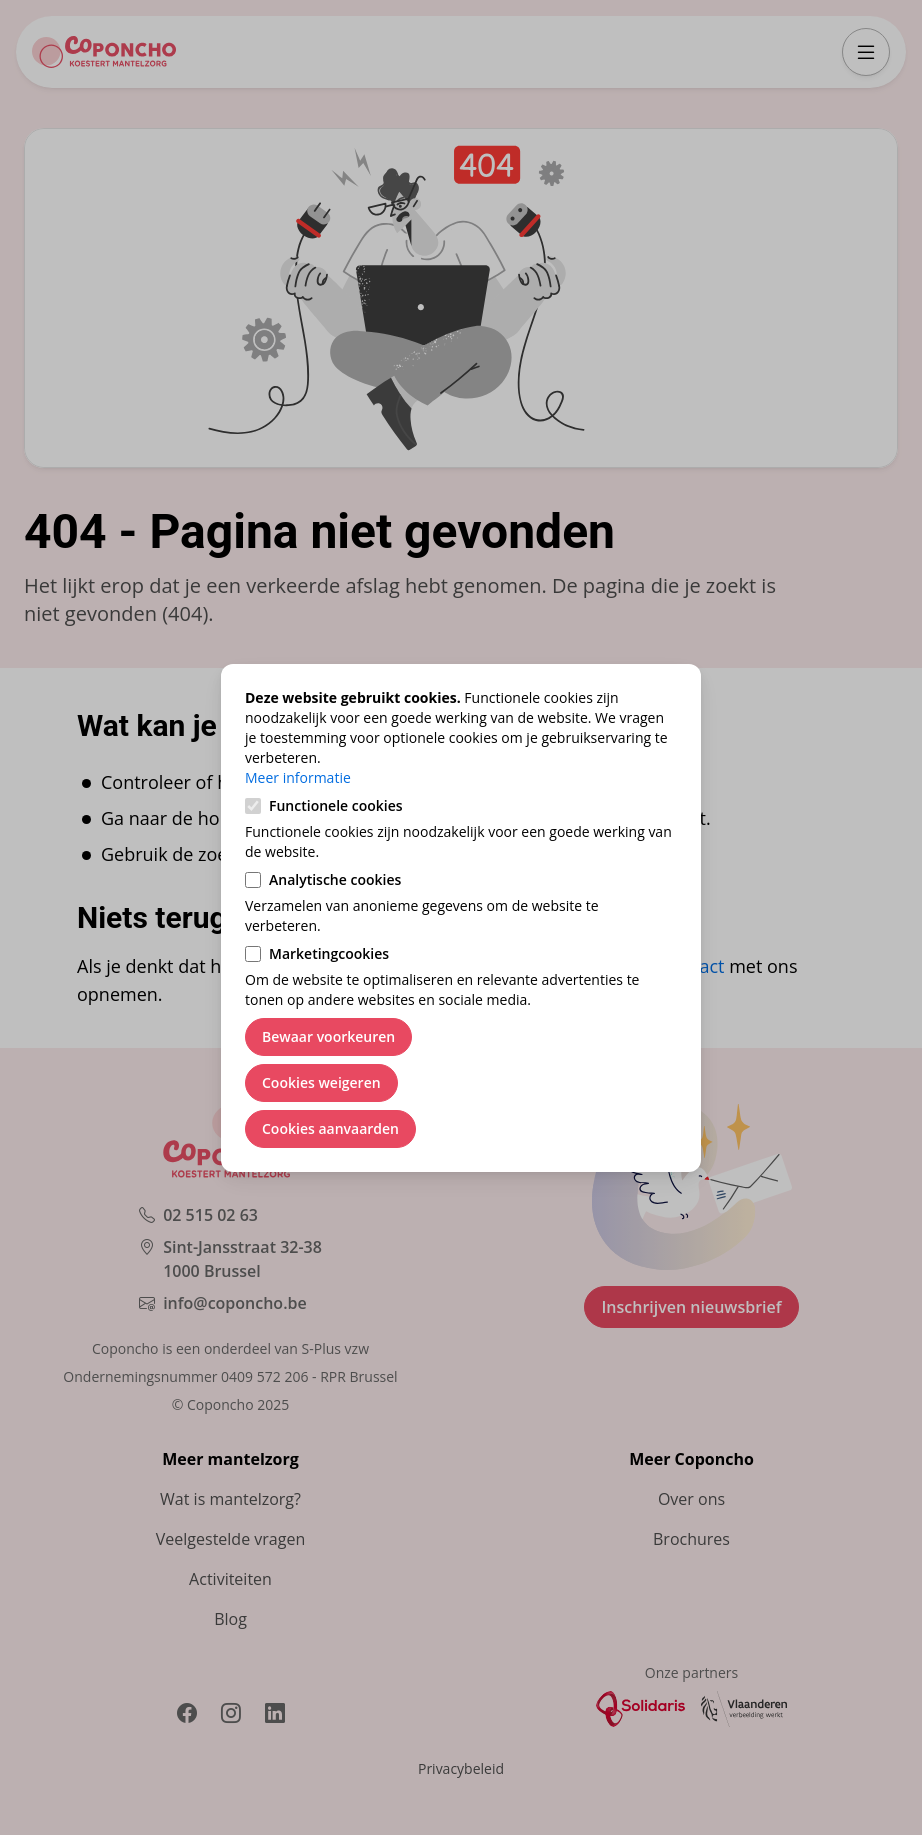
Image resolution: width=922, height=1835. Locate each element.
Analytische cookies (335, 879)
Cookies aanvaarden (330, 1128)
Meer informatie (298, 777)
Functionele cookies (336, 805)
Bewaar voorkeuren (328, 1036)
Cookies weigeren (321, 1082)
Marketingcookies (329, 953)
